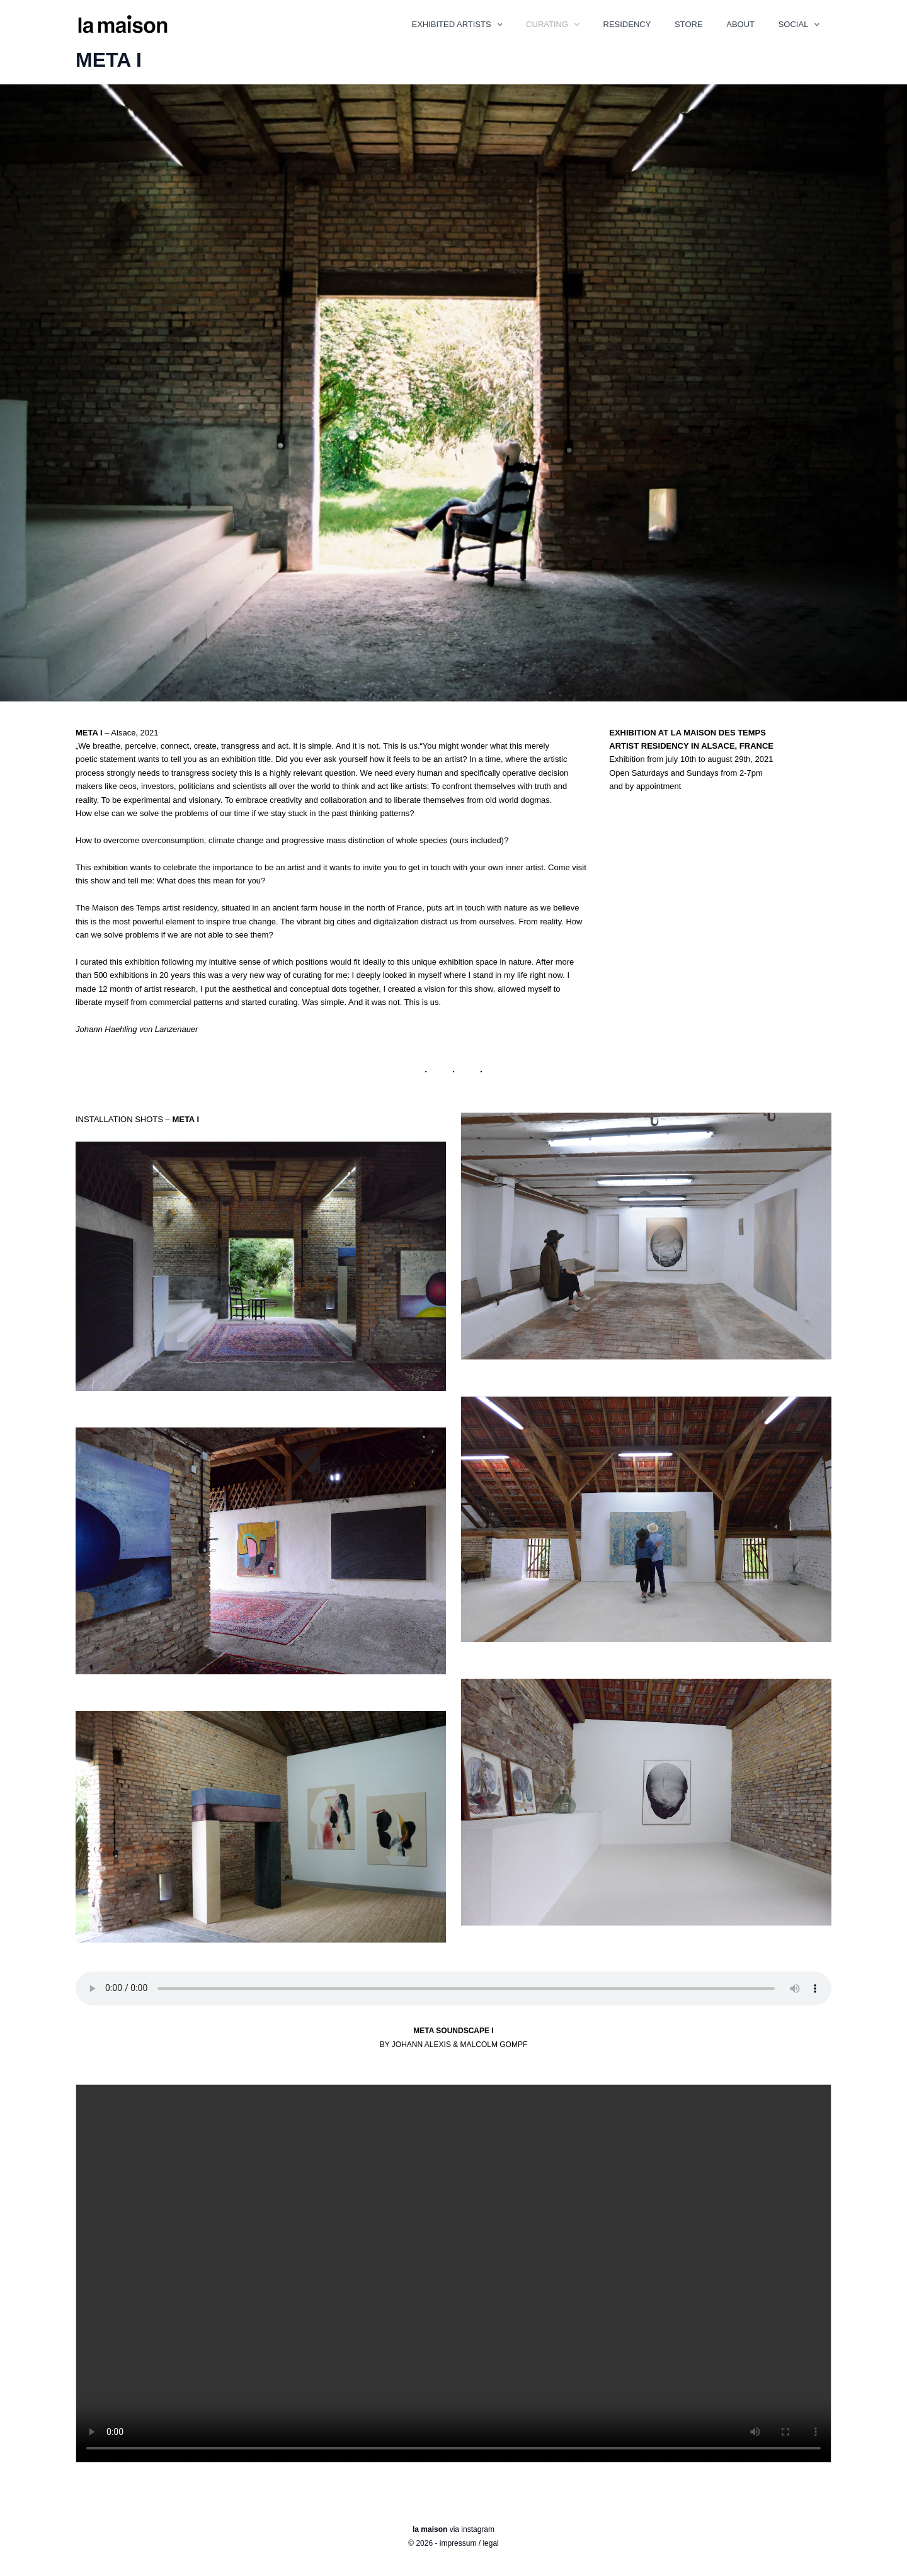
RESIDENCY (652, 26)
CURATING (586, 26)
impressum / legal (469, 2542)
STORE (707, 26)
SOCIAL (802, 26)
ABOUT (752, 26)
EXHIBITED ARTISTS (497, 26)
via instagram (453, 2529)
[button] (537, 26)
